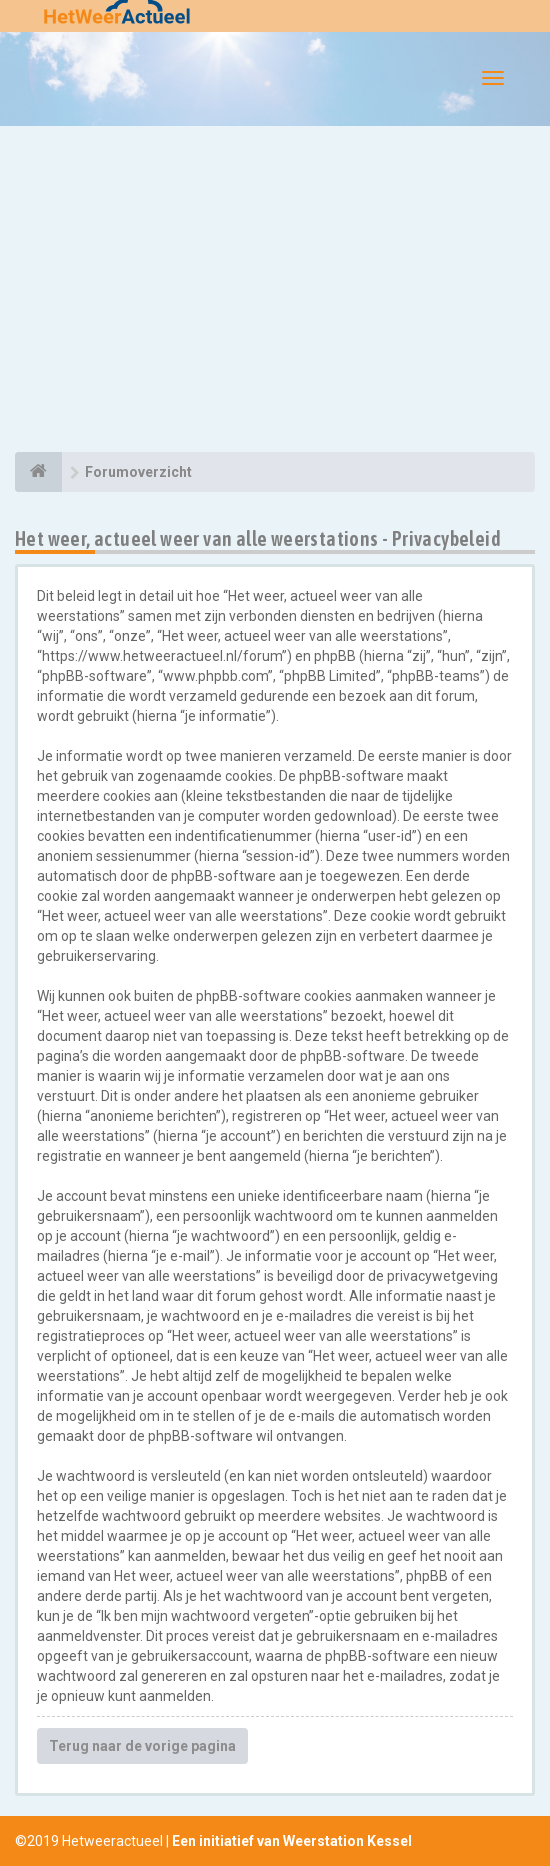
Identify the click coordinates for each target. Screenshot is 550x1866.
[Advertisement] (275, 292)
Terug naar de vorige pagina (142, 1746)
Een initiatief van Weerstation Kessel (292, 1841)
